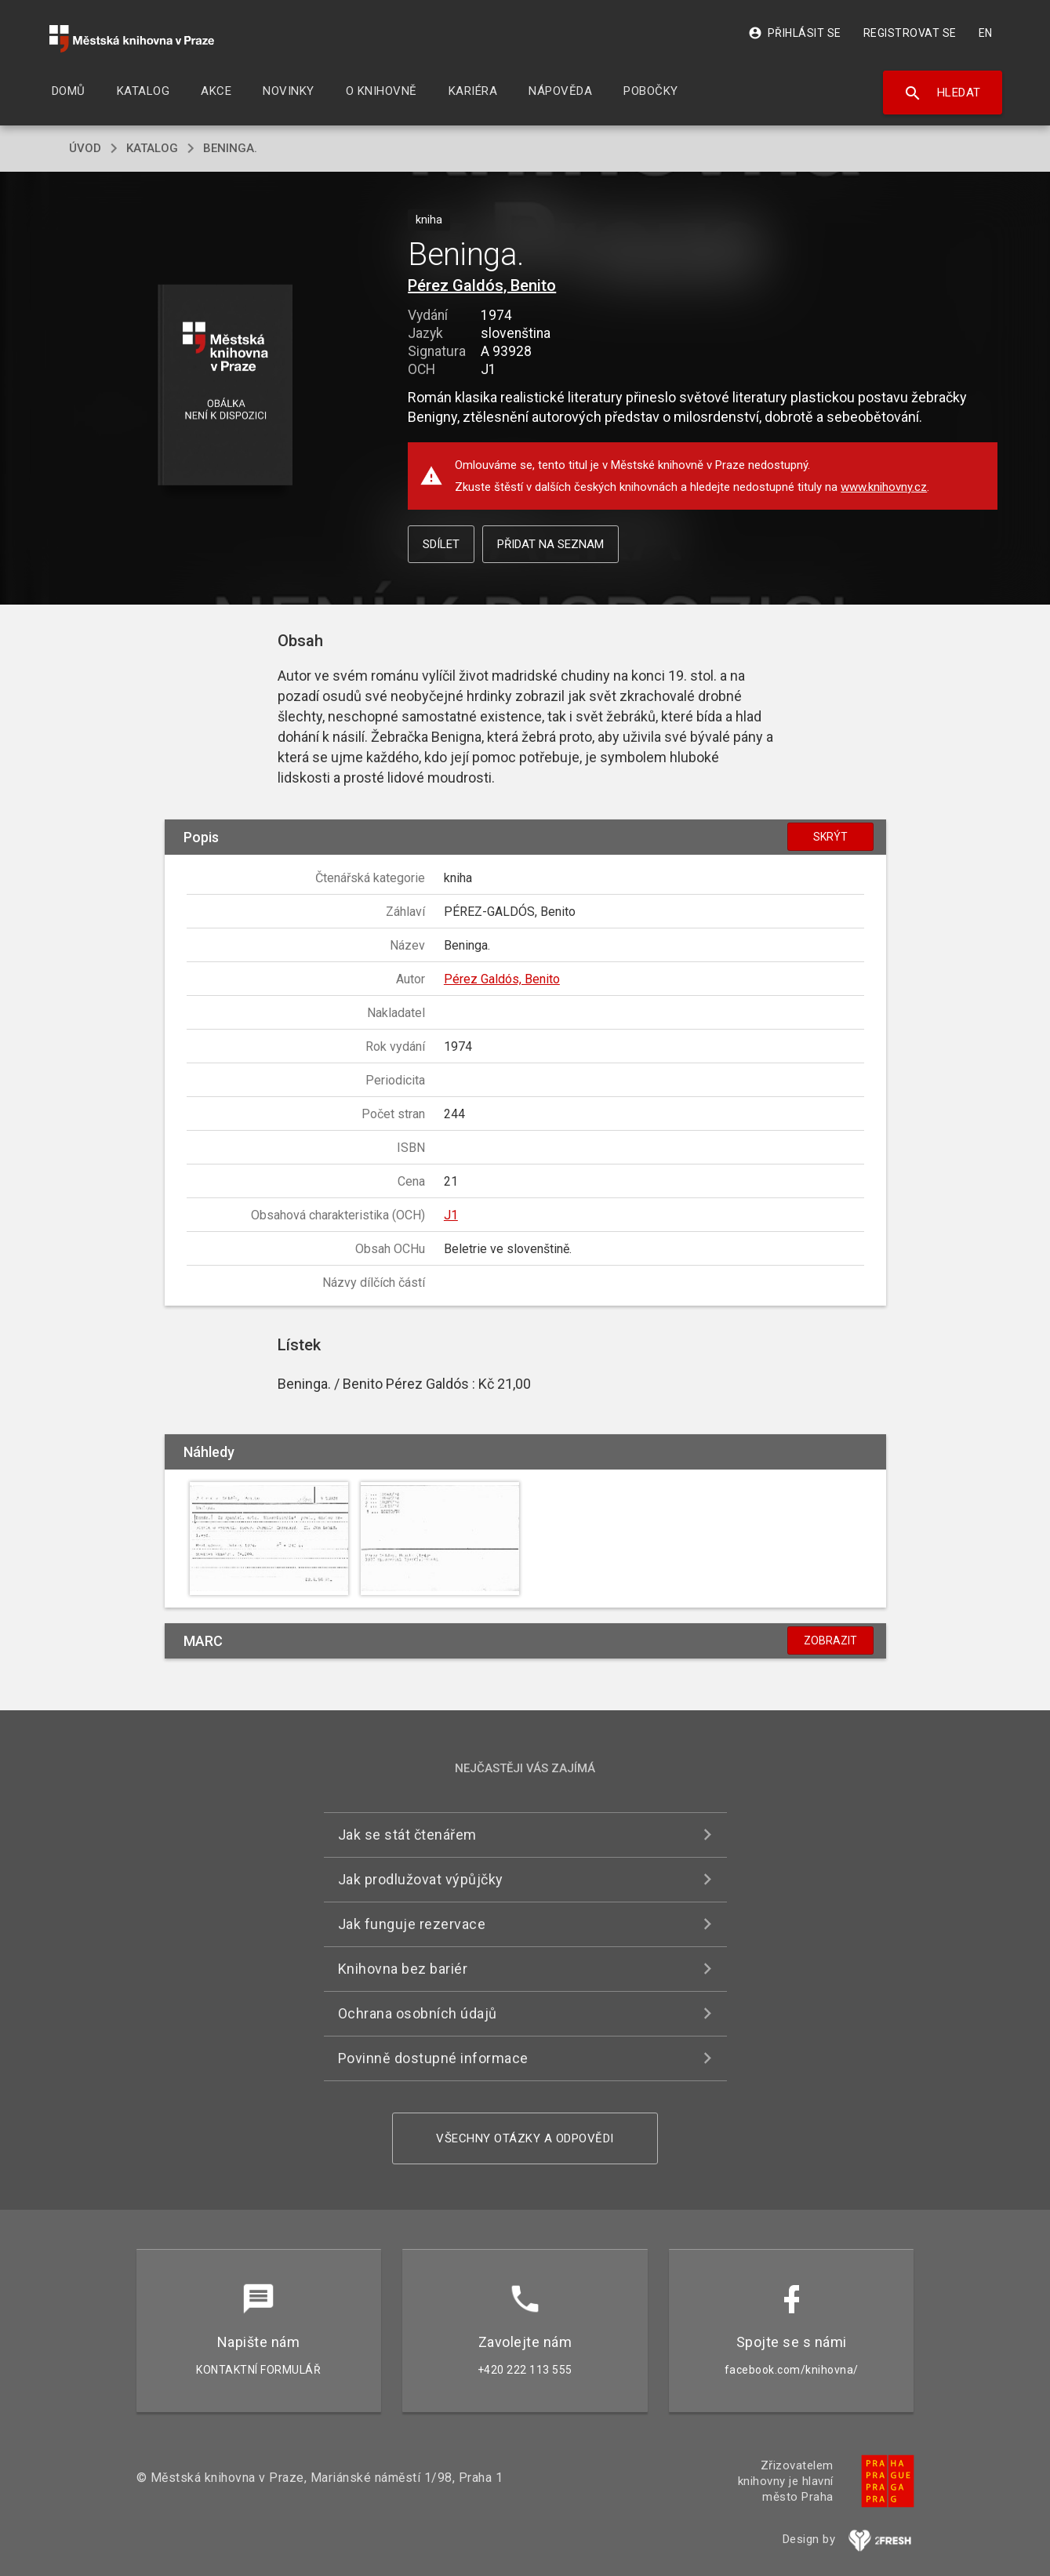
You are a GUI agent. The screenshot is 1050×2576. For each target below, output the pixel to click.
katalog (152, 148)
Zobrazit (830, 1640)
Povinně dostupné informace (433, 2058)
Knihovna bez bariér (403, 1968)
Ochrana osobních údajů (417, 2013)
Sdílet (441, 544)
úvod (85, 148)
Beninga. (230, 148)
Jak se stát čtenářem (407, 1834)
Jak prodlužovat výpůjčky (420, 1879)
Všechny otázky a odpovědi (525, 2138)
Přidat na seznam (550, 544)
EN (986, 33)
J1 (451, 1215)
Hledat (942, 93)
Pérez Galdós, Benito (482, 285)
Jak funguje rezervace (412, 1924)
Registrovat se (910, 33)
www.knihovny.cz (884, 487)
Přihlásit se (794, 33)
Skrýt (830, 836)
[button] (225, 386)
